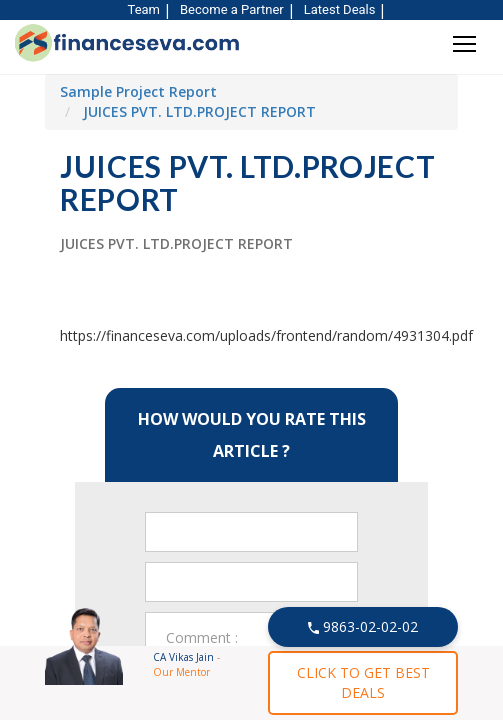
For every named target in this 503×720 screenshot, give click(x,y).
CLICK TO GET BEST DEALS (363, 682)
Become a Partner (232, 9)
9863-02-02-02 (363, 626)
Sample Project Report (138, 91)
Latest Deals (340, 9)
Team (144, 9)
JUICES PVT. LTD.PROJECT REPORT (199, 111)
